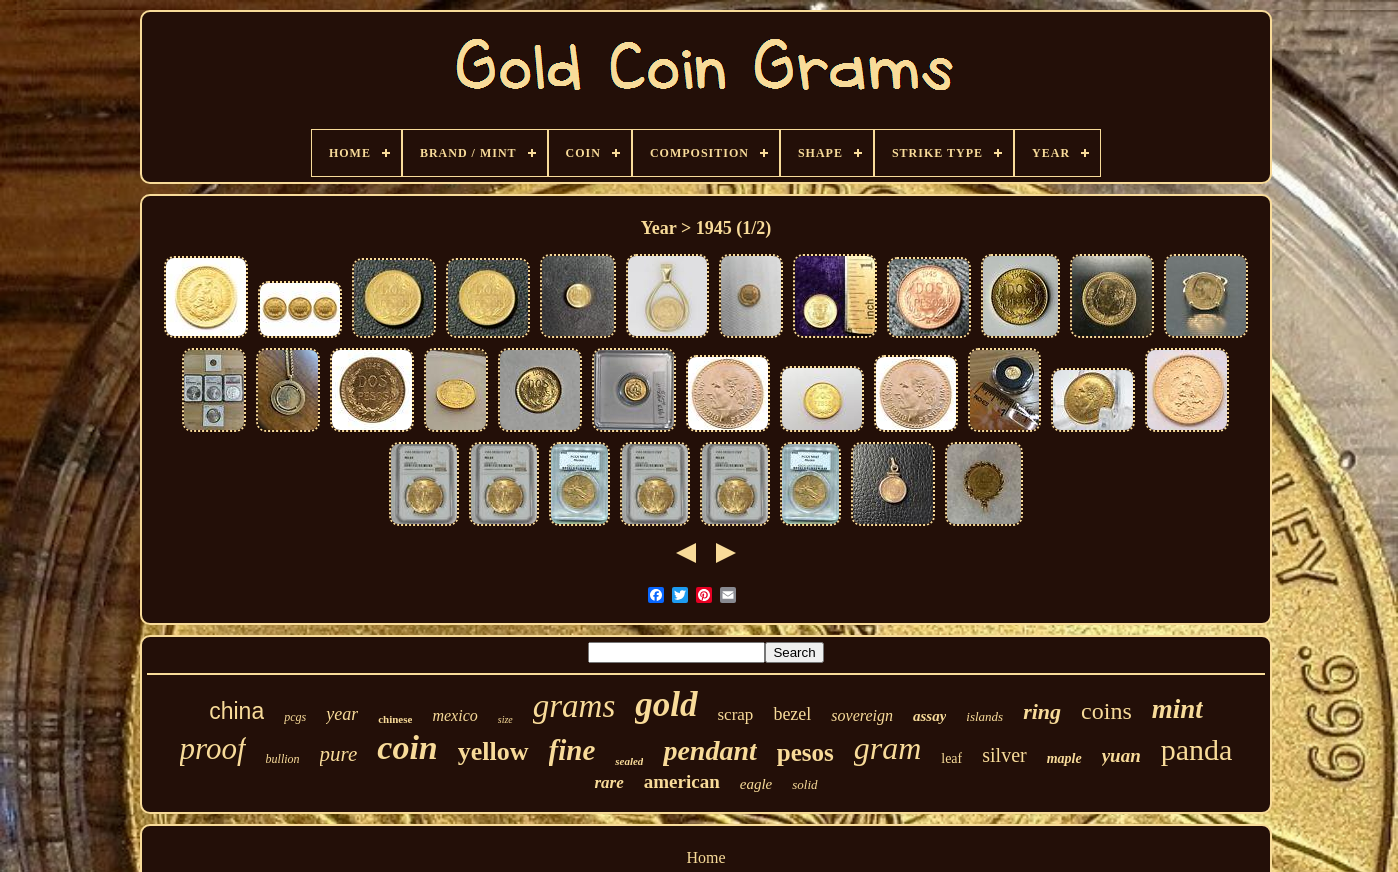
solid (804, 784)
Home (705, 857)
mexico (454, 715)
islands (984, 716)
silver (1004, 755)
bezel (792, 714)
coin (407, 747)
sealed (629, 761)
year (342, 714)
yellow (493, 751)
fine (572, 750)
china (236, 711)
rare (608, 782)
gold (666, 704)
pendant (709, 750)
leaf (951, 758)
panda (1197, 749)
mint (1177, 709)
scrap (736, 714)
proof (213, 748)
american (682, 781)
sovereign (862, 715)
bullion (283, 759)
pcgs (295, 717)
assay (929, 716)
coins (1106, 711)
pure (339, 754)
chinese (395, 719)
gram (888, 748)
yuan (1121, 755)
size (505, 719)
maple (1064, 758)
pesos (805, 752)
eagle (756, 784)
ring (1042, 711)
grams (574, 706)
